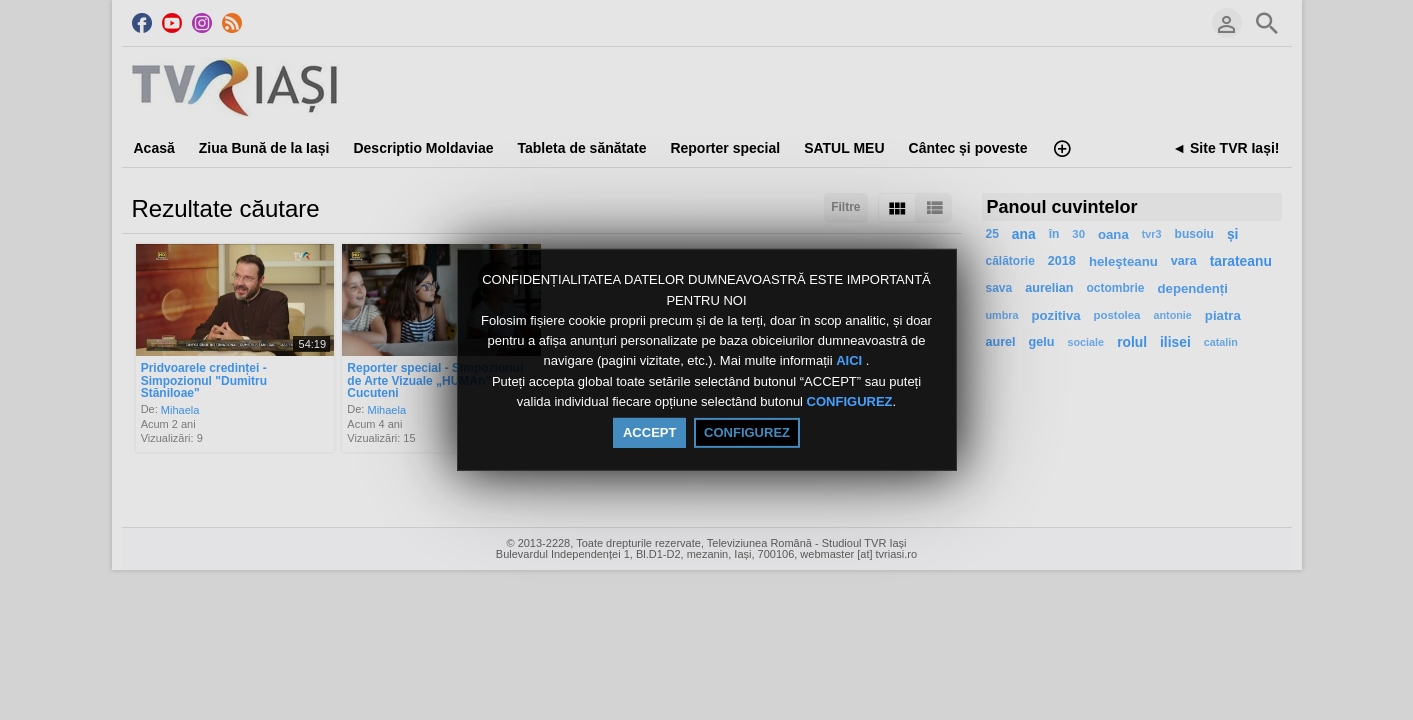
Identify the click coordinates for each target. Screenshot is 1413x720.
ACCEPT (649, 432)
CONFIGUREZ (850, 401)
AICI (851, 361)
